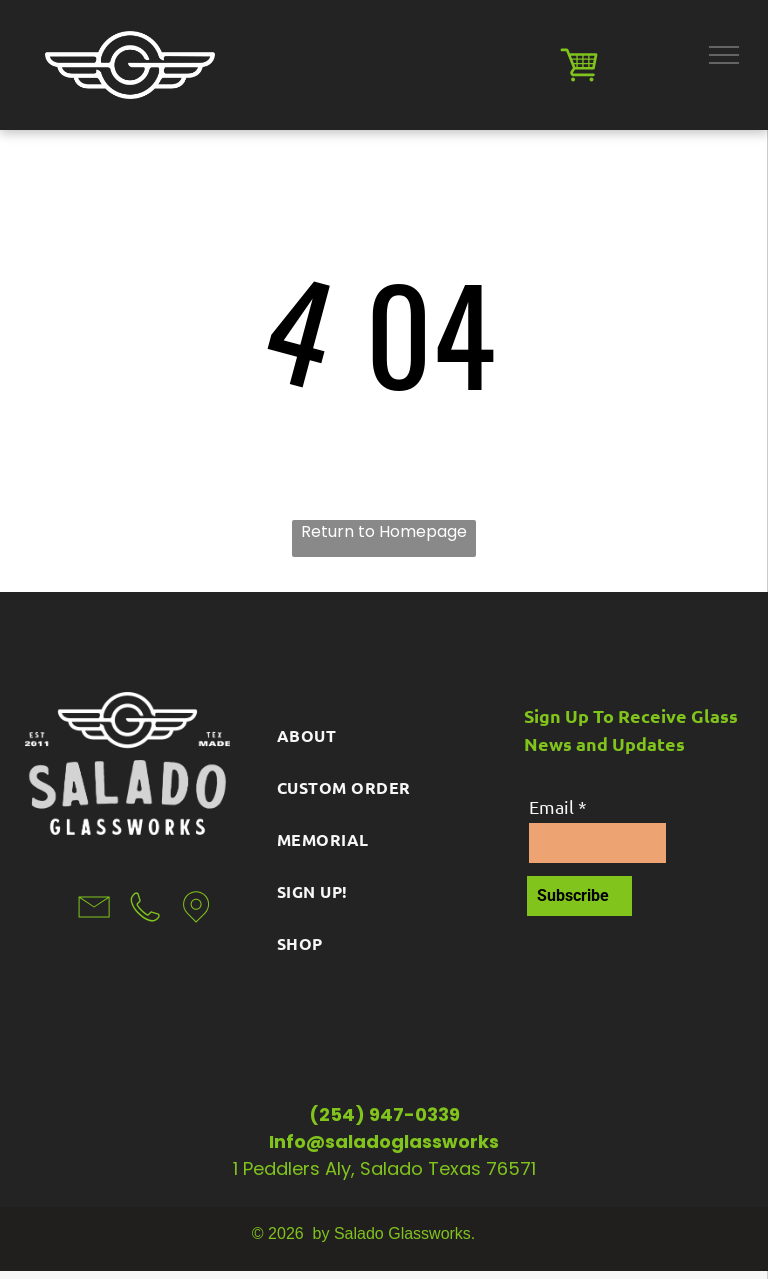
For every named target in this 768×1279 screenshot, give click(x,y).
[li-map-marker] (196, 930)
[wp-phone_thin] (145, 930)
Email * (558, 806)
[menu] (724, 55)
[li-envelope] (94, 930)
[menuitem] (384, 730)
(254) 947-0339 (384, 1114)
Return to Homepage (384, 531)
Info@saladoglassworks (384, 1141)
